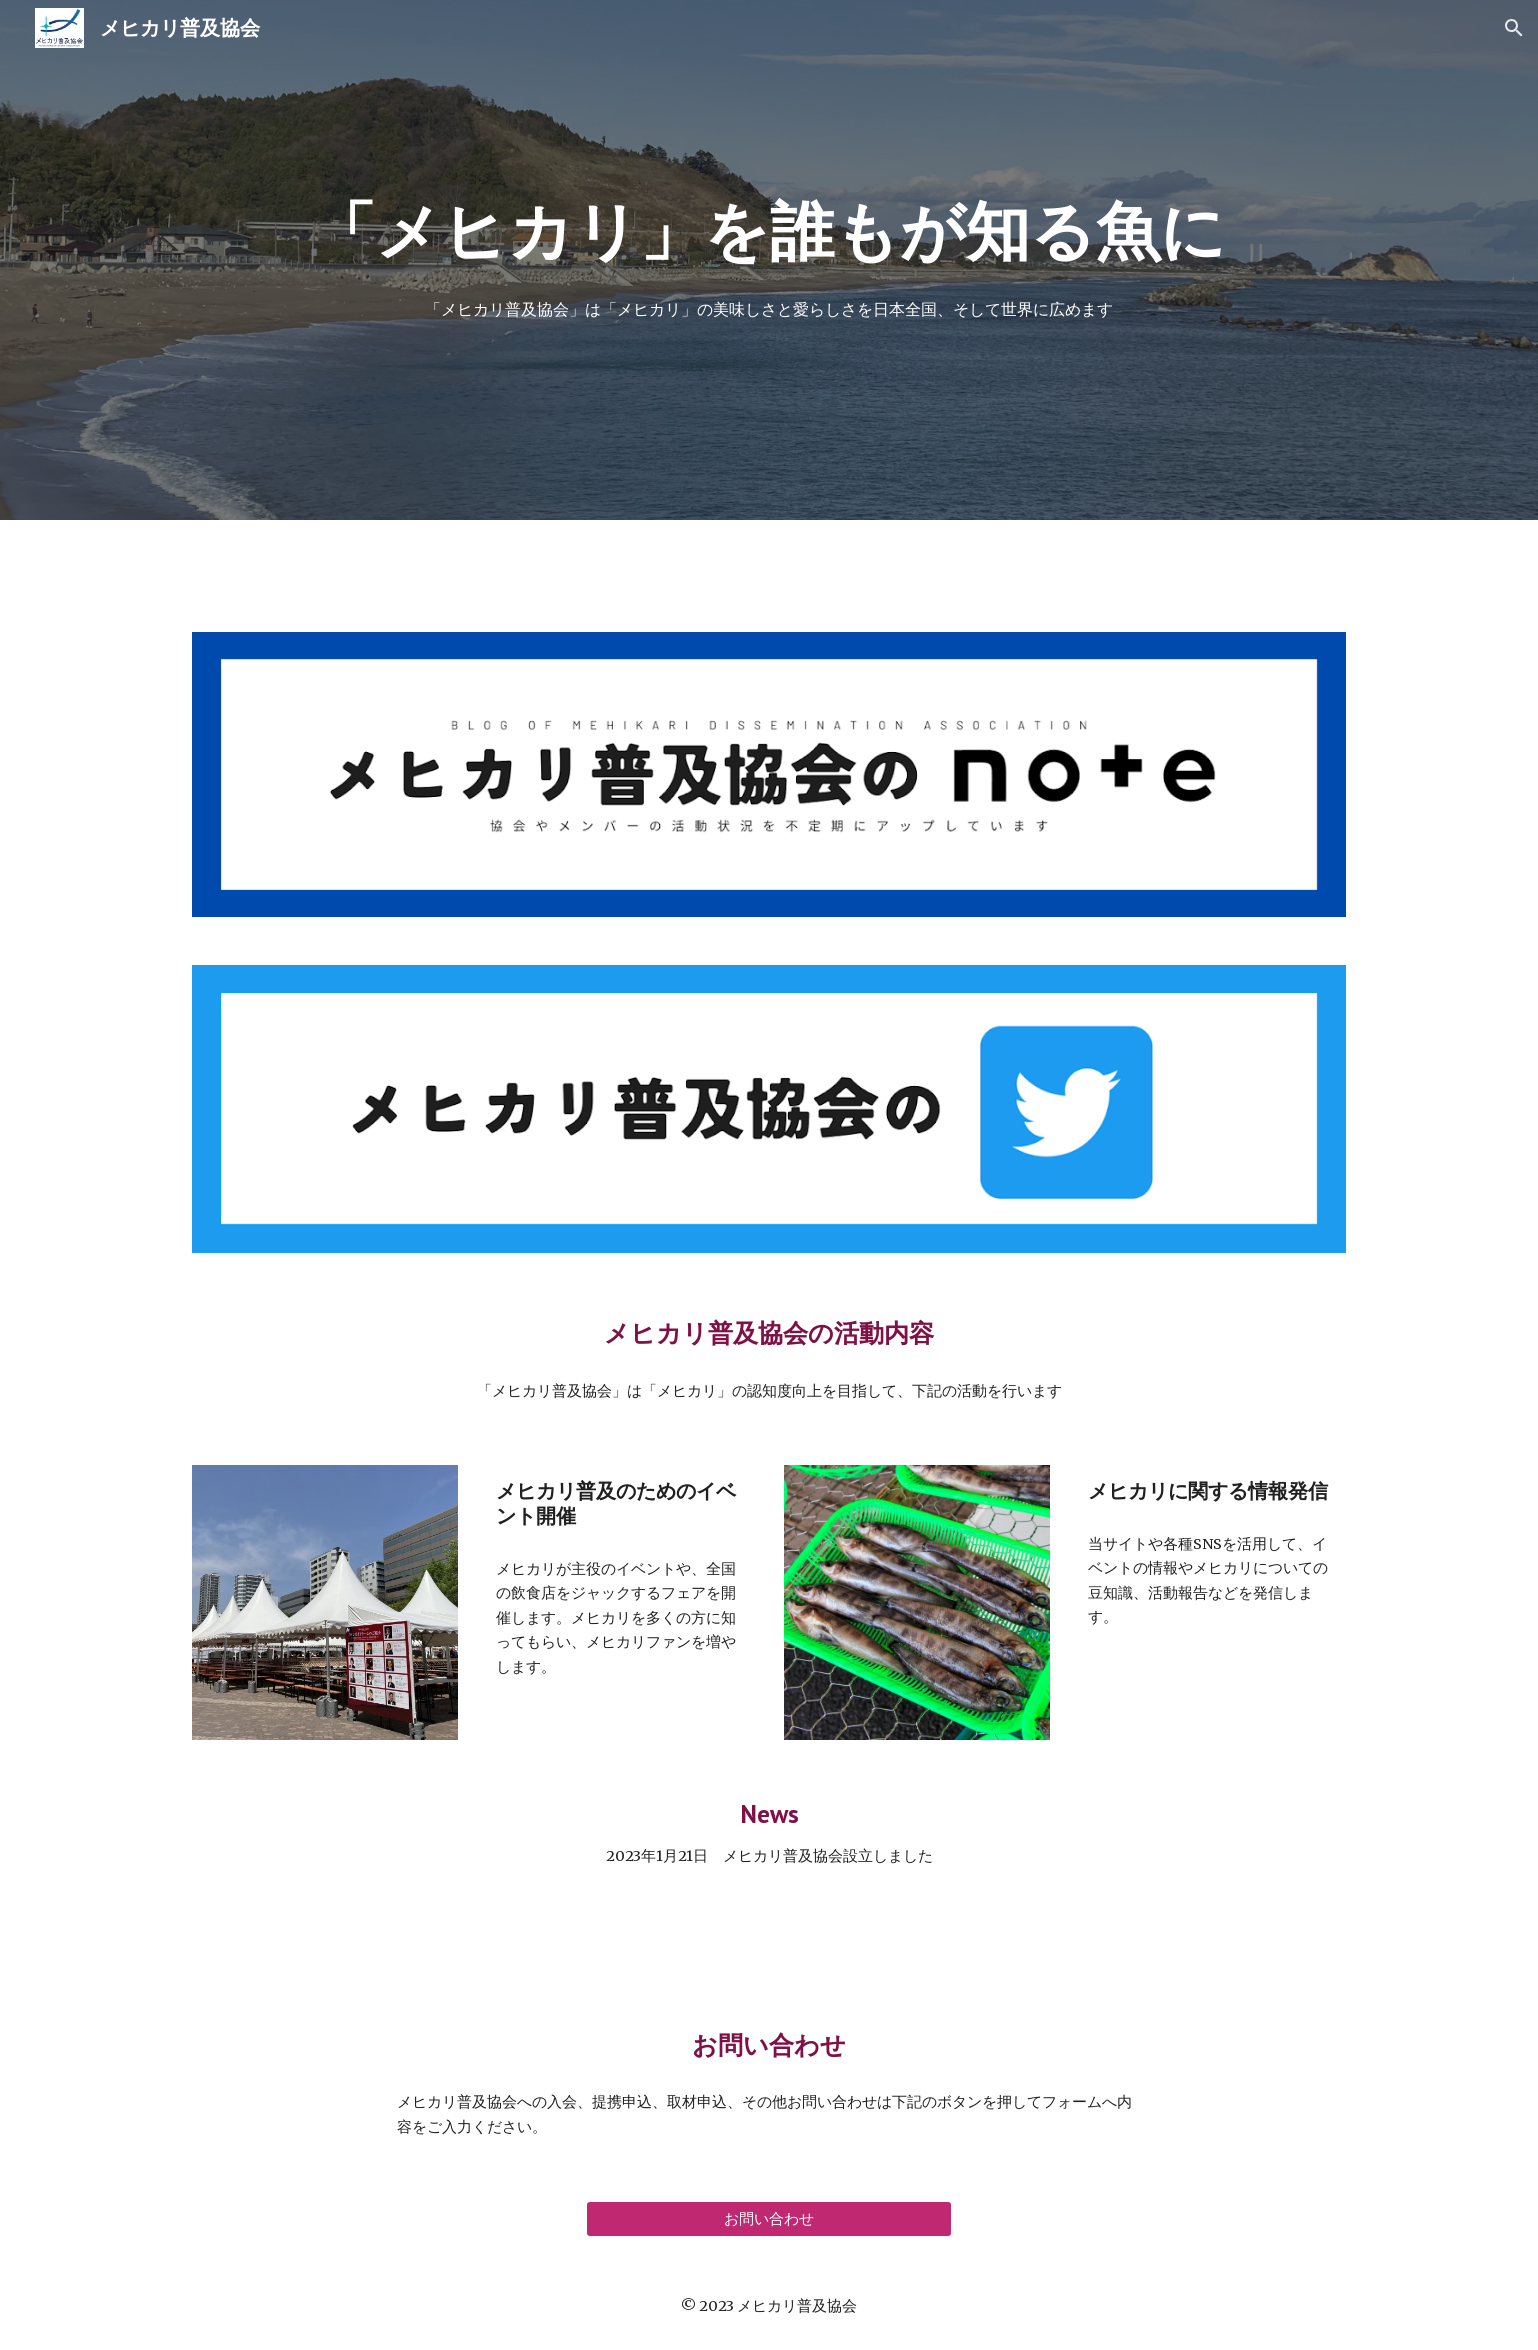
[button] (1514, 28)
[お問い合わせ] (768, 2219)
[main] (769, 232)
